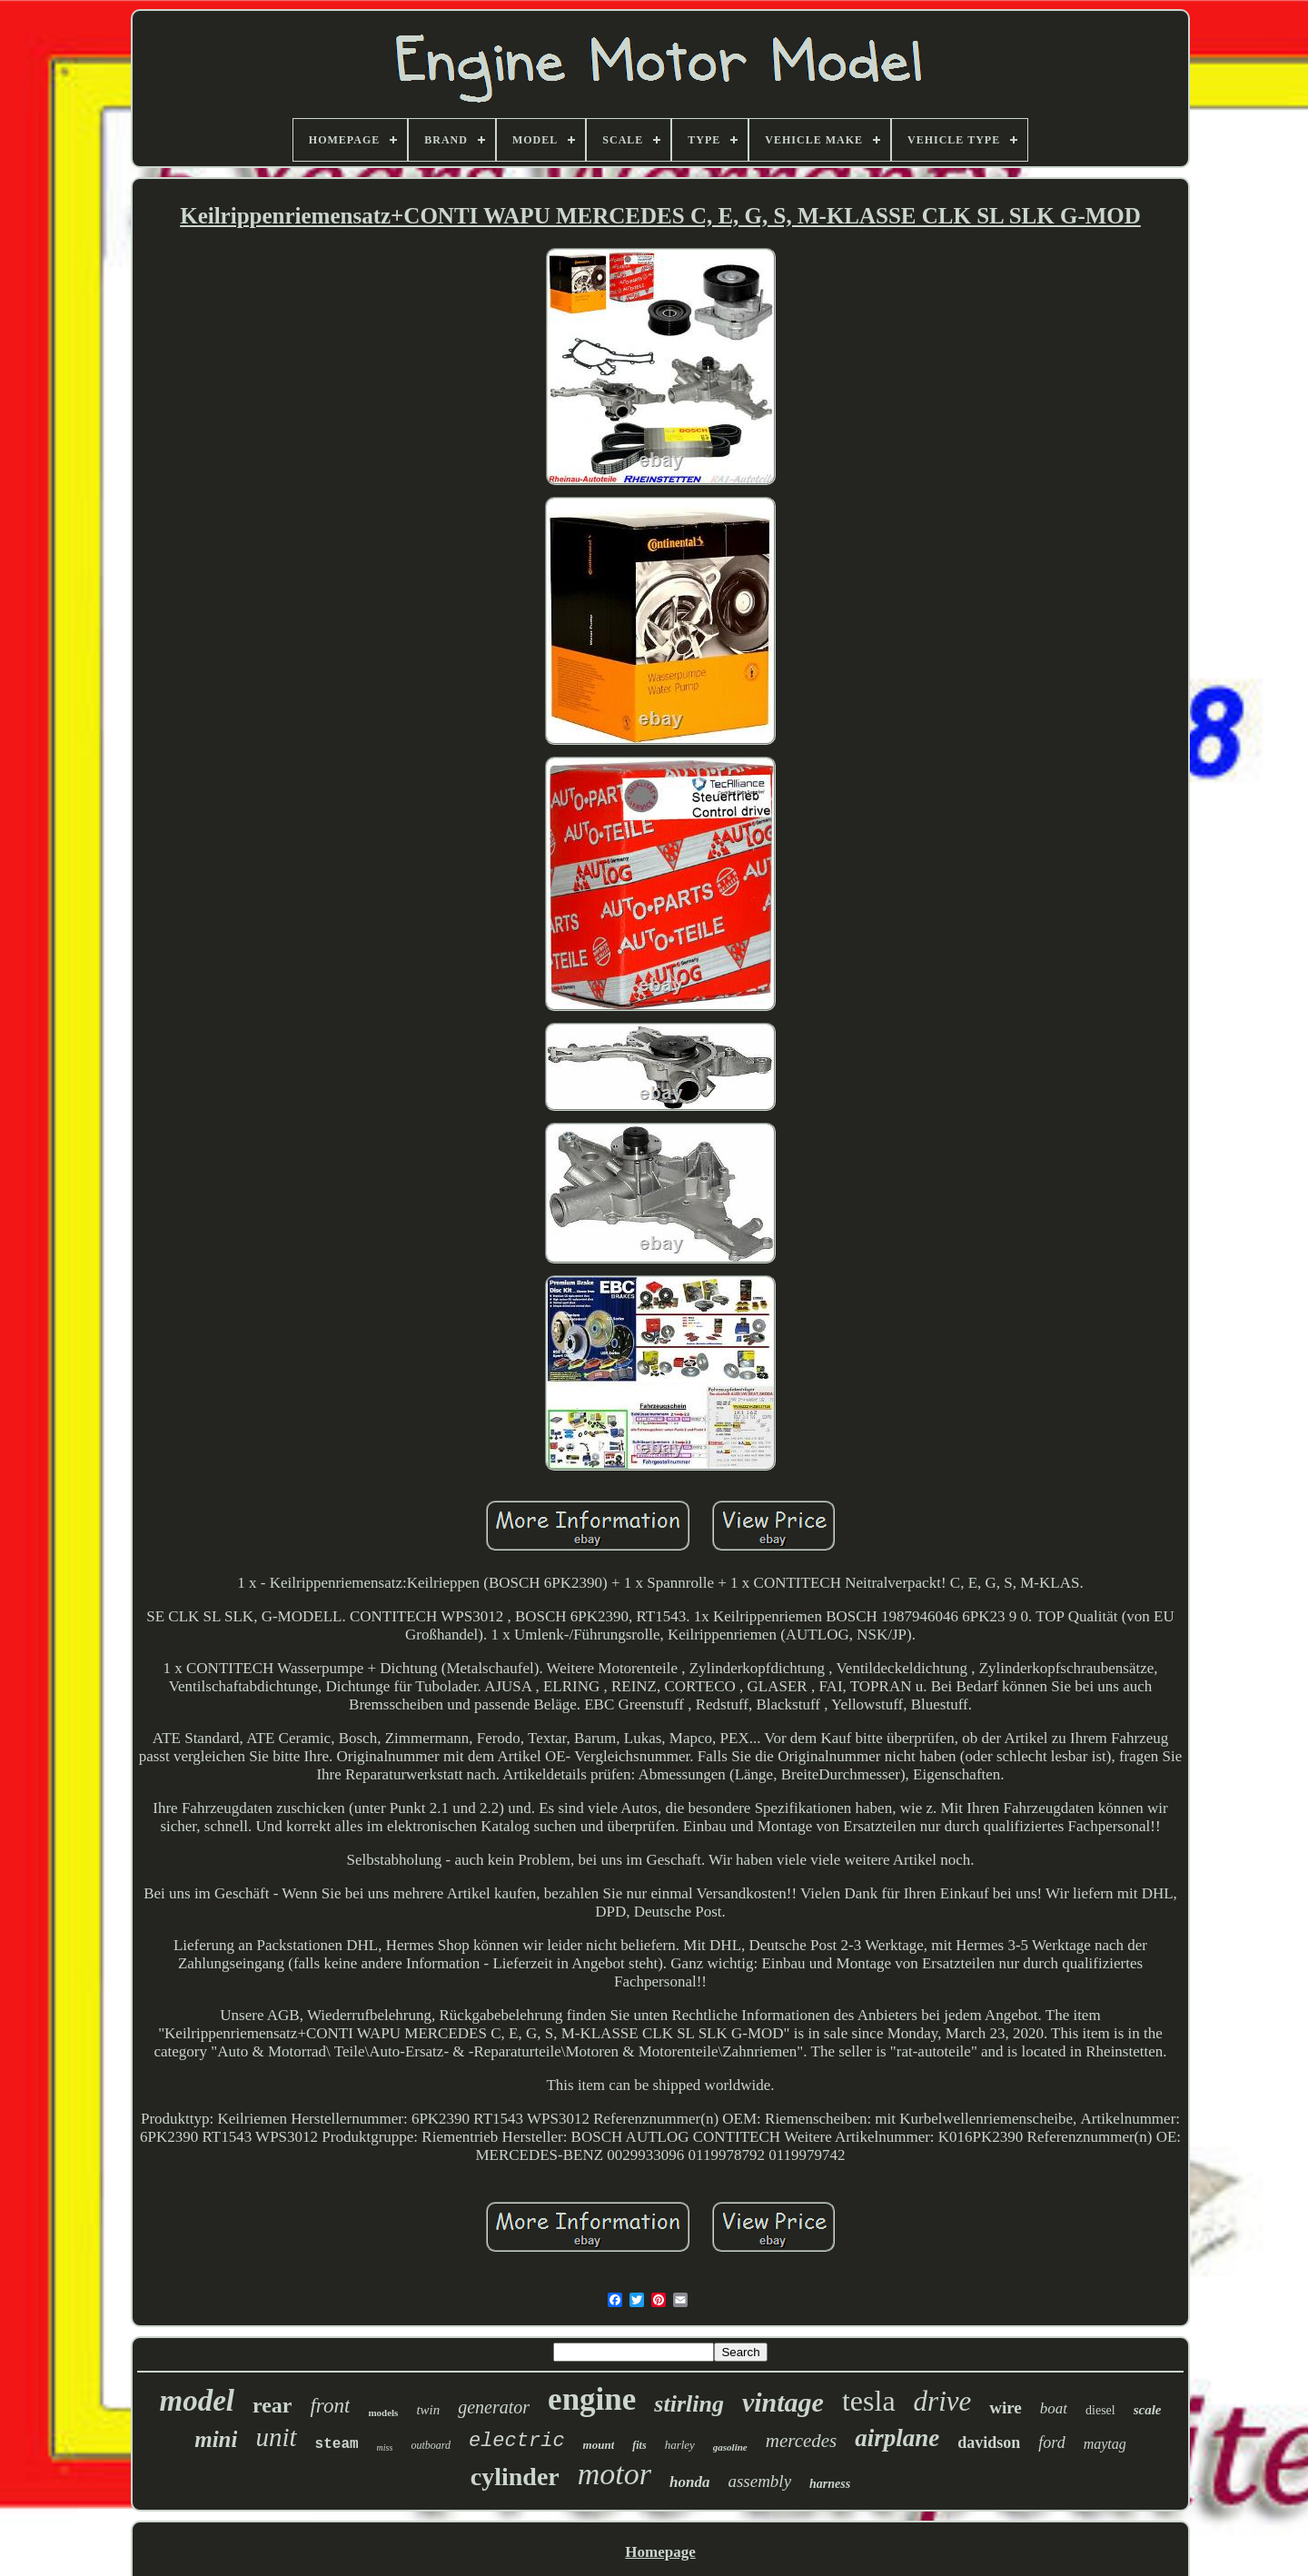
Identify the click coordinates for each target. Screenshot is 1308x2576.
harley (680, 2445)
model (196, 2400)
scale (1148, 2410)
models (383, 2412)
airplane (897, 2438)
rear (272, 2405)
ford (1051, 2442)
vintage (783, 2402)
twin (428, 2410)
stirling (689, 2404)
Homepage (660, 2552)
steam (337, 2444)
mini (215, 2439)
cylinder (515, 2476)
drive (943, 2401)
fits (639, 2445)
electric (517, 2441)
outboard (431, 2445)
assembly (759, 2481)
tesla (869, 2400)
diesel (1100, 2410)
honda (689, 2482)
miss (385, 2447)
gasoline (730, 2447)
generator (494, 2407)
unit (275, 2437)
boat (1053, 2408)
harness (829, 2484)
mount (599, 2445)
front (330, 2405)
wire (1005, 2407)
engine (592, 2399)
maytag (1105, 2444)
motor (614, 2474)
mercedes (801, 2441)
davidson (988, 2442)
